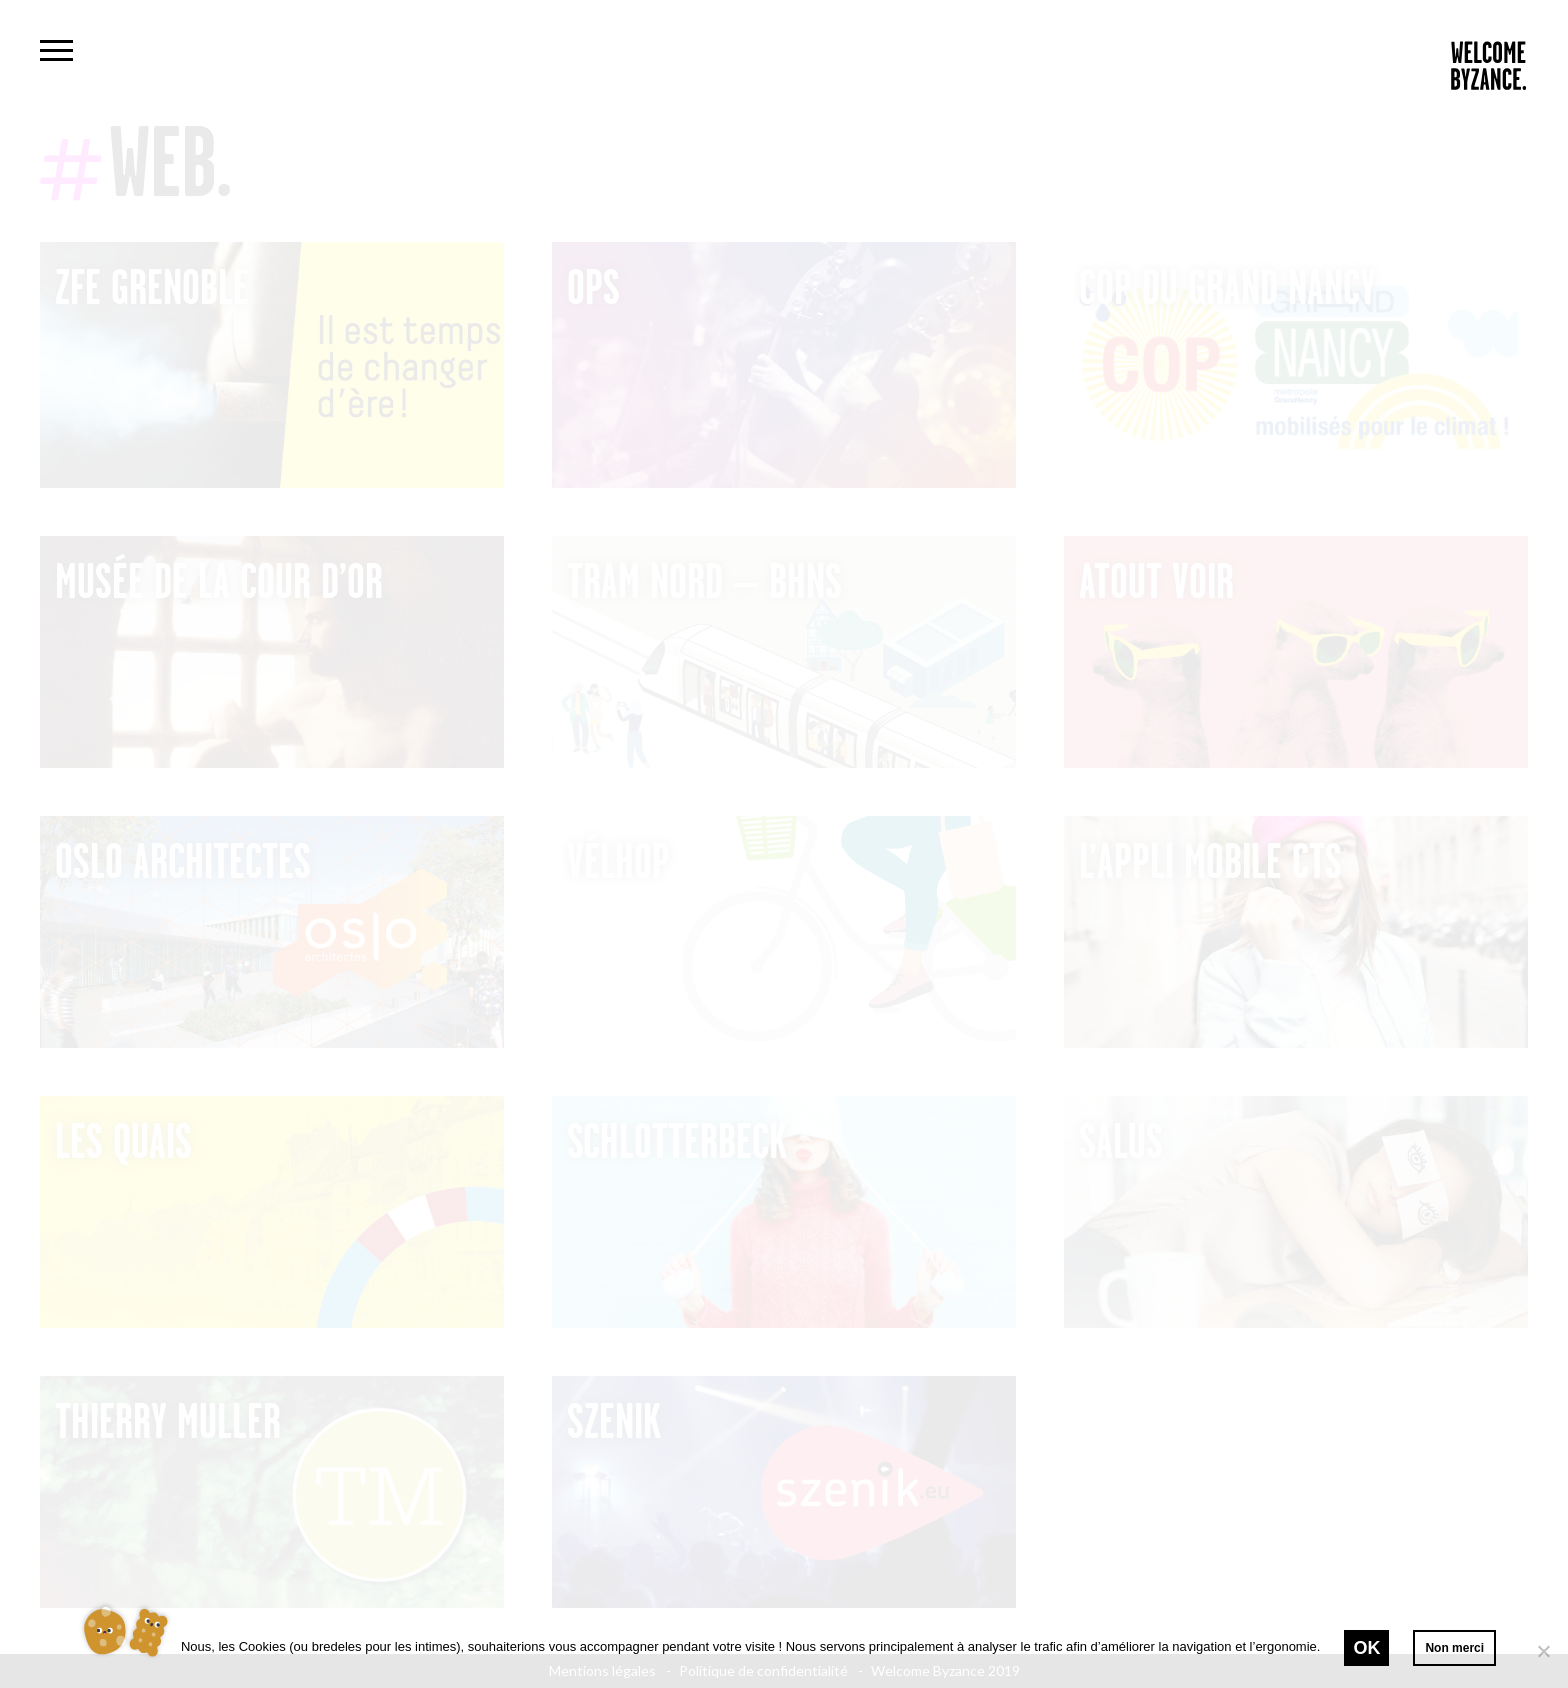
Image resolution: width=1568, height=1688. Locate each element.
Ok (1366, 1648)
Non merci (1454, 1648)
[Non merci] (1543, 1651)
